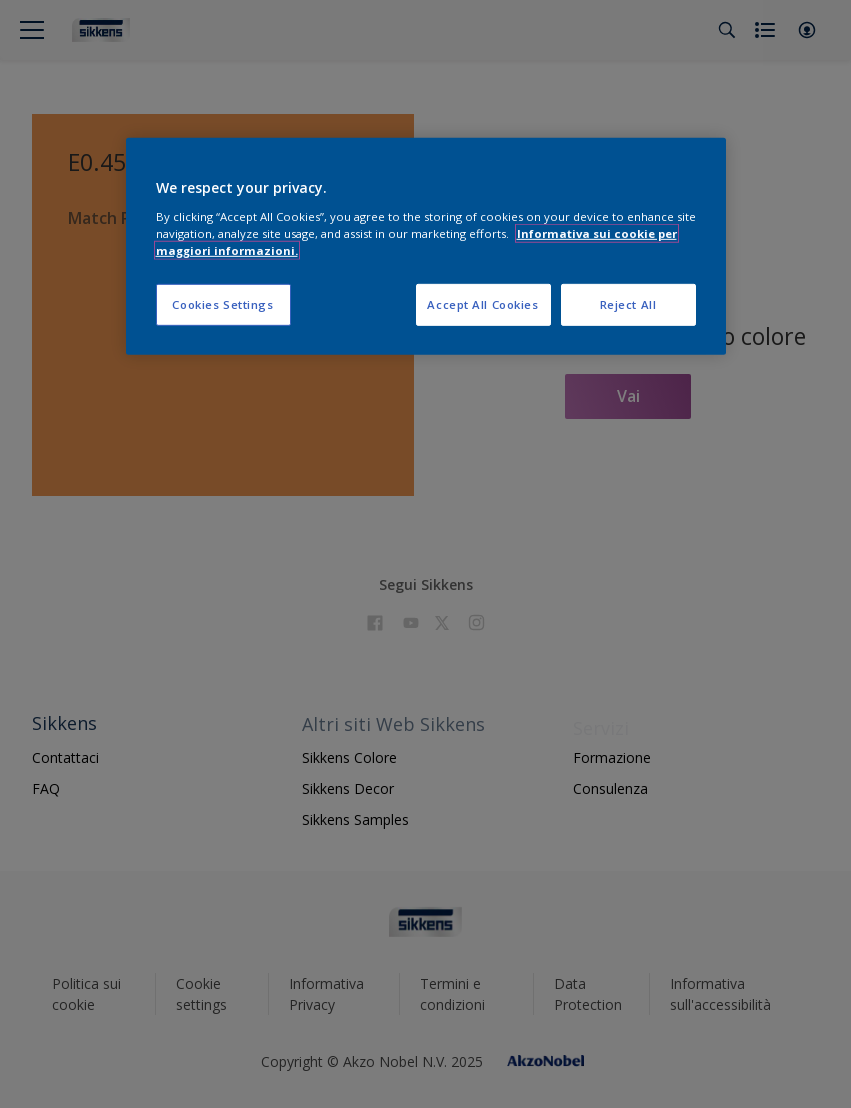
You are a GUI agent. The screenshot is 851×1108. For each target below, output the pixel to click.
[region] (426, 246)
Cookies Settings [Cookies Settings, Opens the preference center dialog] (222, 304)
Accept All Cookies (482, 304)
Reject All (628, 304)
